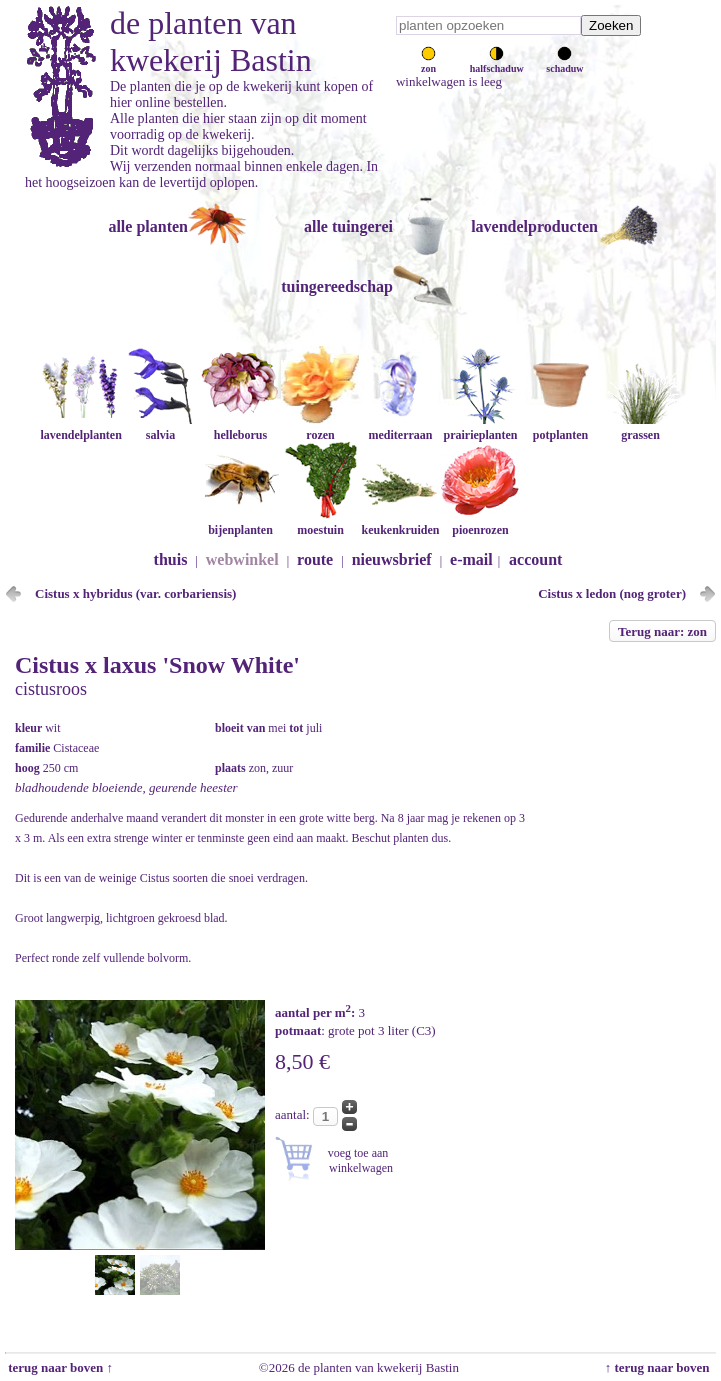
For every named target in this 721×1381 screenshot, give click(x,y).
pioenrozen (480, 522)
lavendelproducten (534, 226)
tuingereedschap (337, 286)
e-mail (471, 559)
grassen (640, 427)
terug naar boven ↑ (59, 1367)
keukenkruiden (400, 522)
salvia (160, 427)
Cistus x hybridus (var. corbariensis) (135, 593)
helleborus (240, 427)
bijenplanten (240, 522)
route (315, 559)
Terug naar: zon (662, 631)
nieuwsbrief (392, 559)
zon (428, 63)
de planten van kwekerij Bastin (211, 41)
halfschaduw (497, 63)
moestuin (320, 522)
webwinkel (242, 559)
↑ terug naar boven (660, 1367)
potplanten (560, 427)
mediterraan (400, 427)
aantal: (294, 1114)
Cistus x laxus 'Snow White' (157, 665)
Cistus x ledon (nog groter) (612, 593)
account (535, 559)
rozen (320, 427)
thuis (171, 559)
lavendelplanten (80, 427)
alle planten (148, 226)
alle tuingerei (348, 226)
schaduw (564, 63)
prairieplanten (480, 427)
